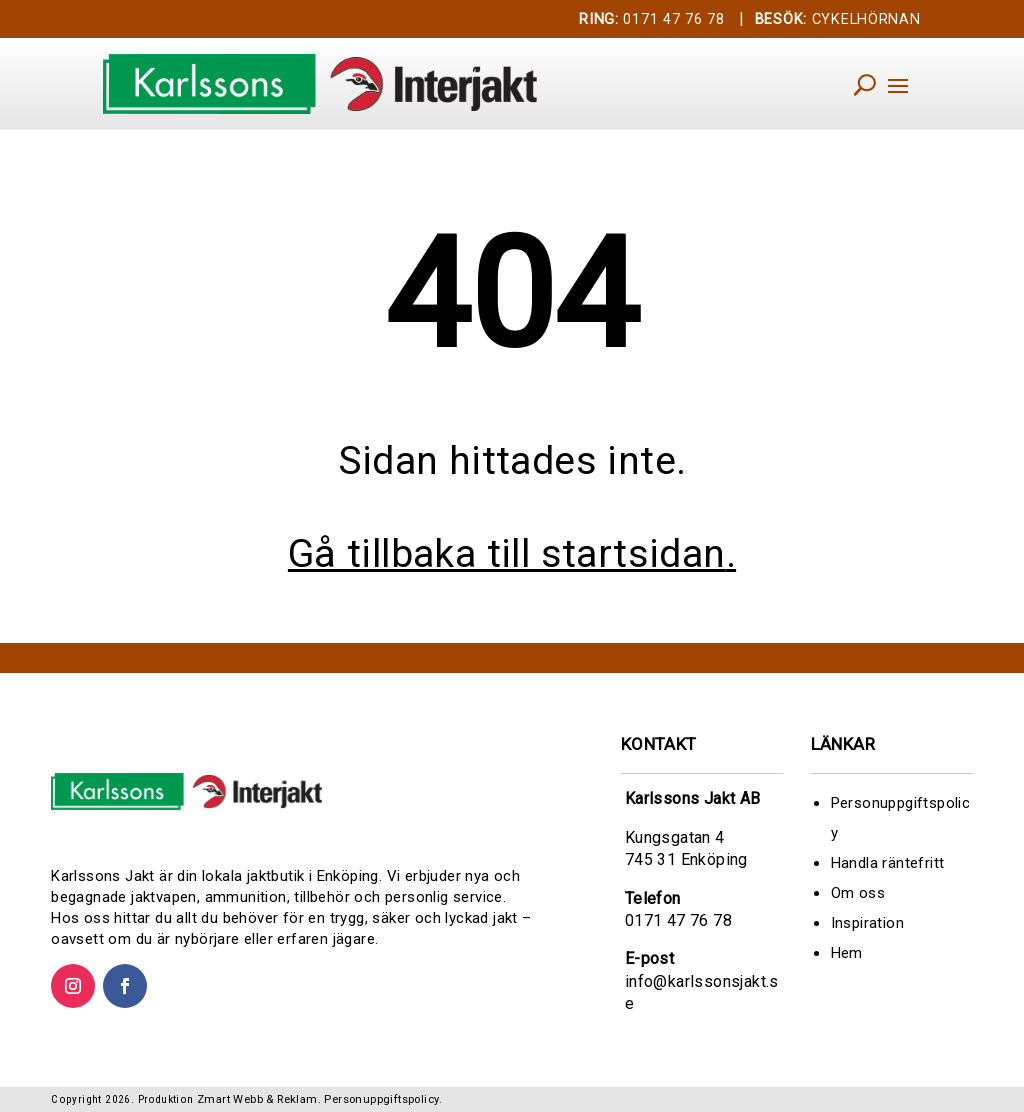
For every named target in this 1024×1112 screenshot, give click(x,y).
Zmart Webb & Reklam (257, 1099)
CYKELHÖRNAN (838, 19)
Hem (847, 953)
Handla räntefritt (888, 863)
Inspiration (867, 923)
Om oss (858, 893)
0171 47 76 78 (652, 19)
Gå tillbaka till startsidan (507, 554)
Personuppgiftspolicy (381, 1099)
